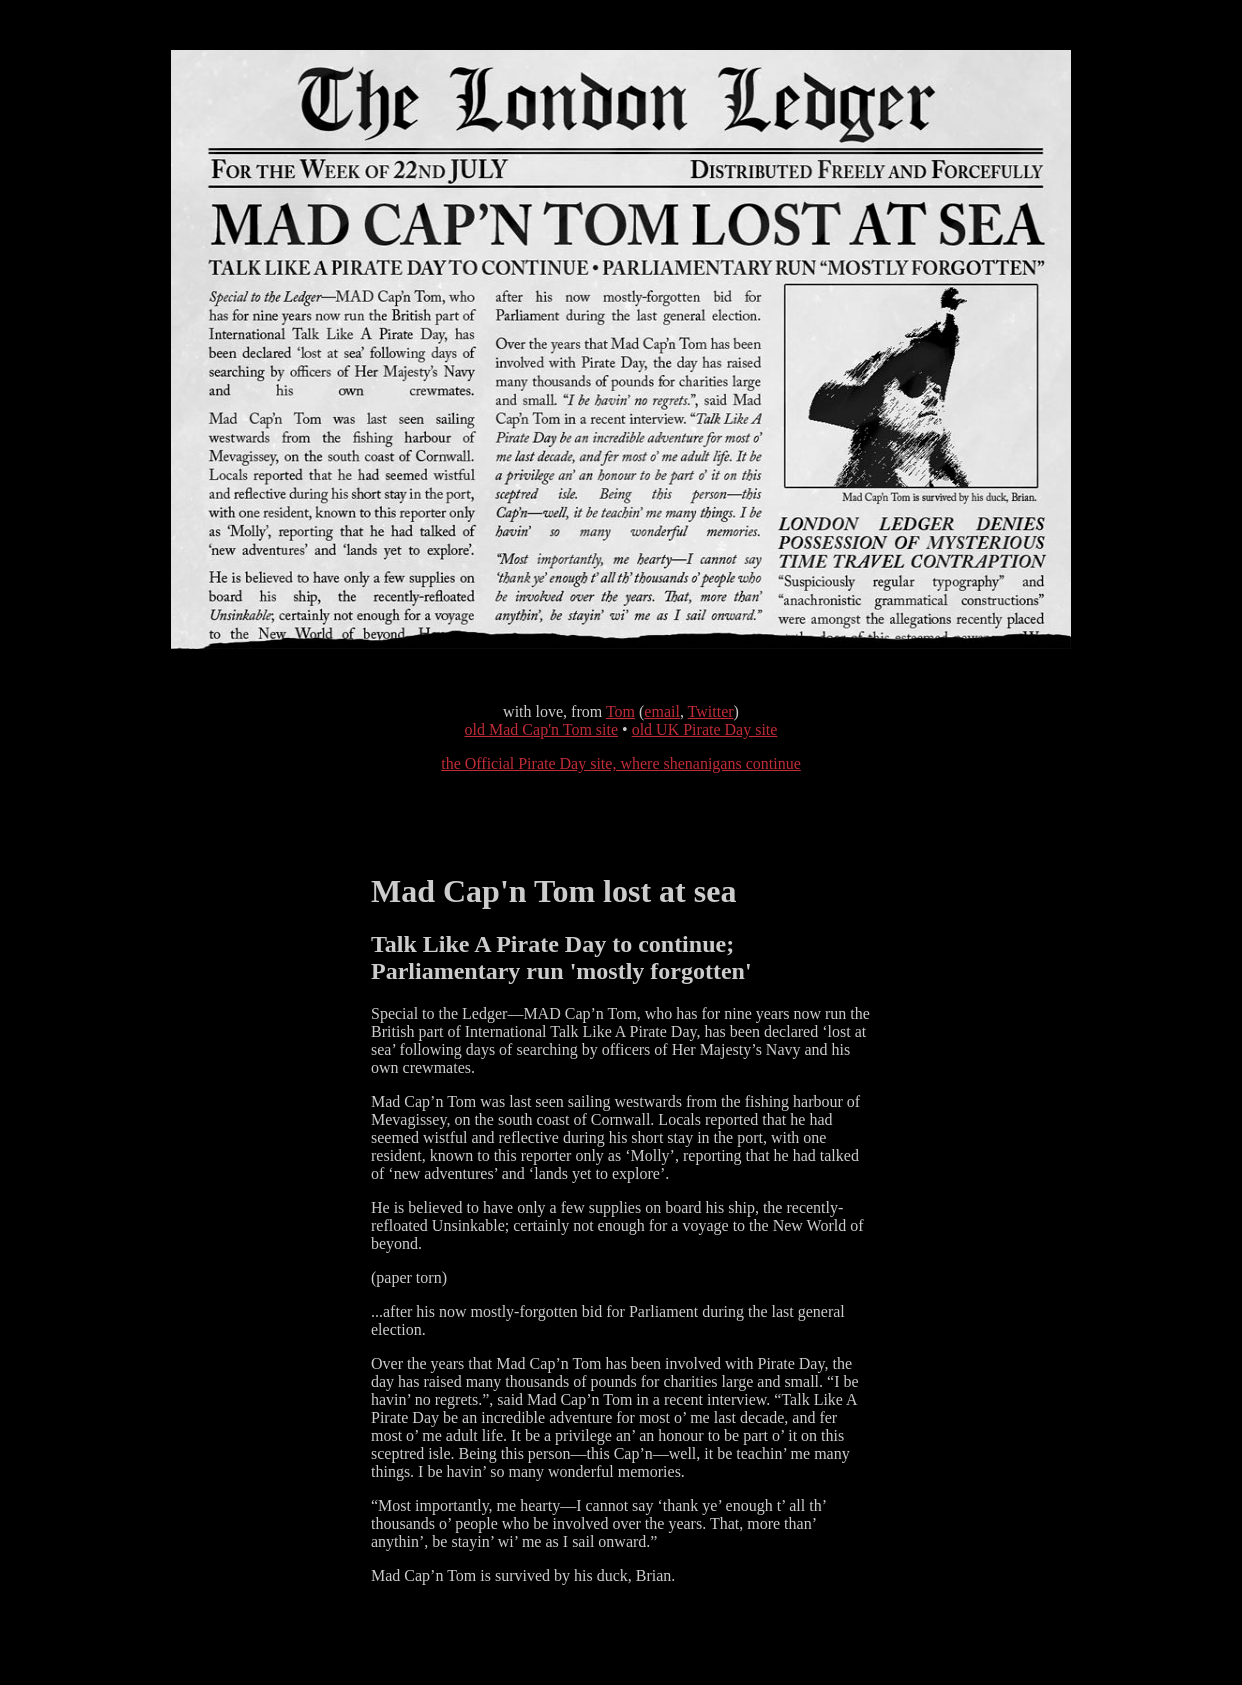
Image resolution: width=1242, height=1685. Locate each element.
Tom (620, 711)
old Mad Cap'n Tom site (541, 729)
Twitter (711, 711)
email (662, 711)
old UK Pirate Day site (705, 729)
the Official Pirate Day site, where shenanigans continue (621, 763)
